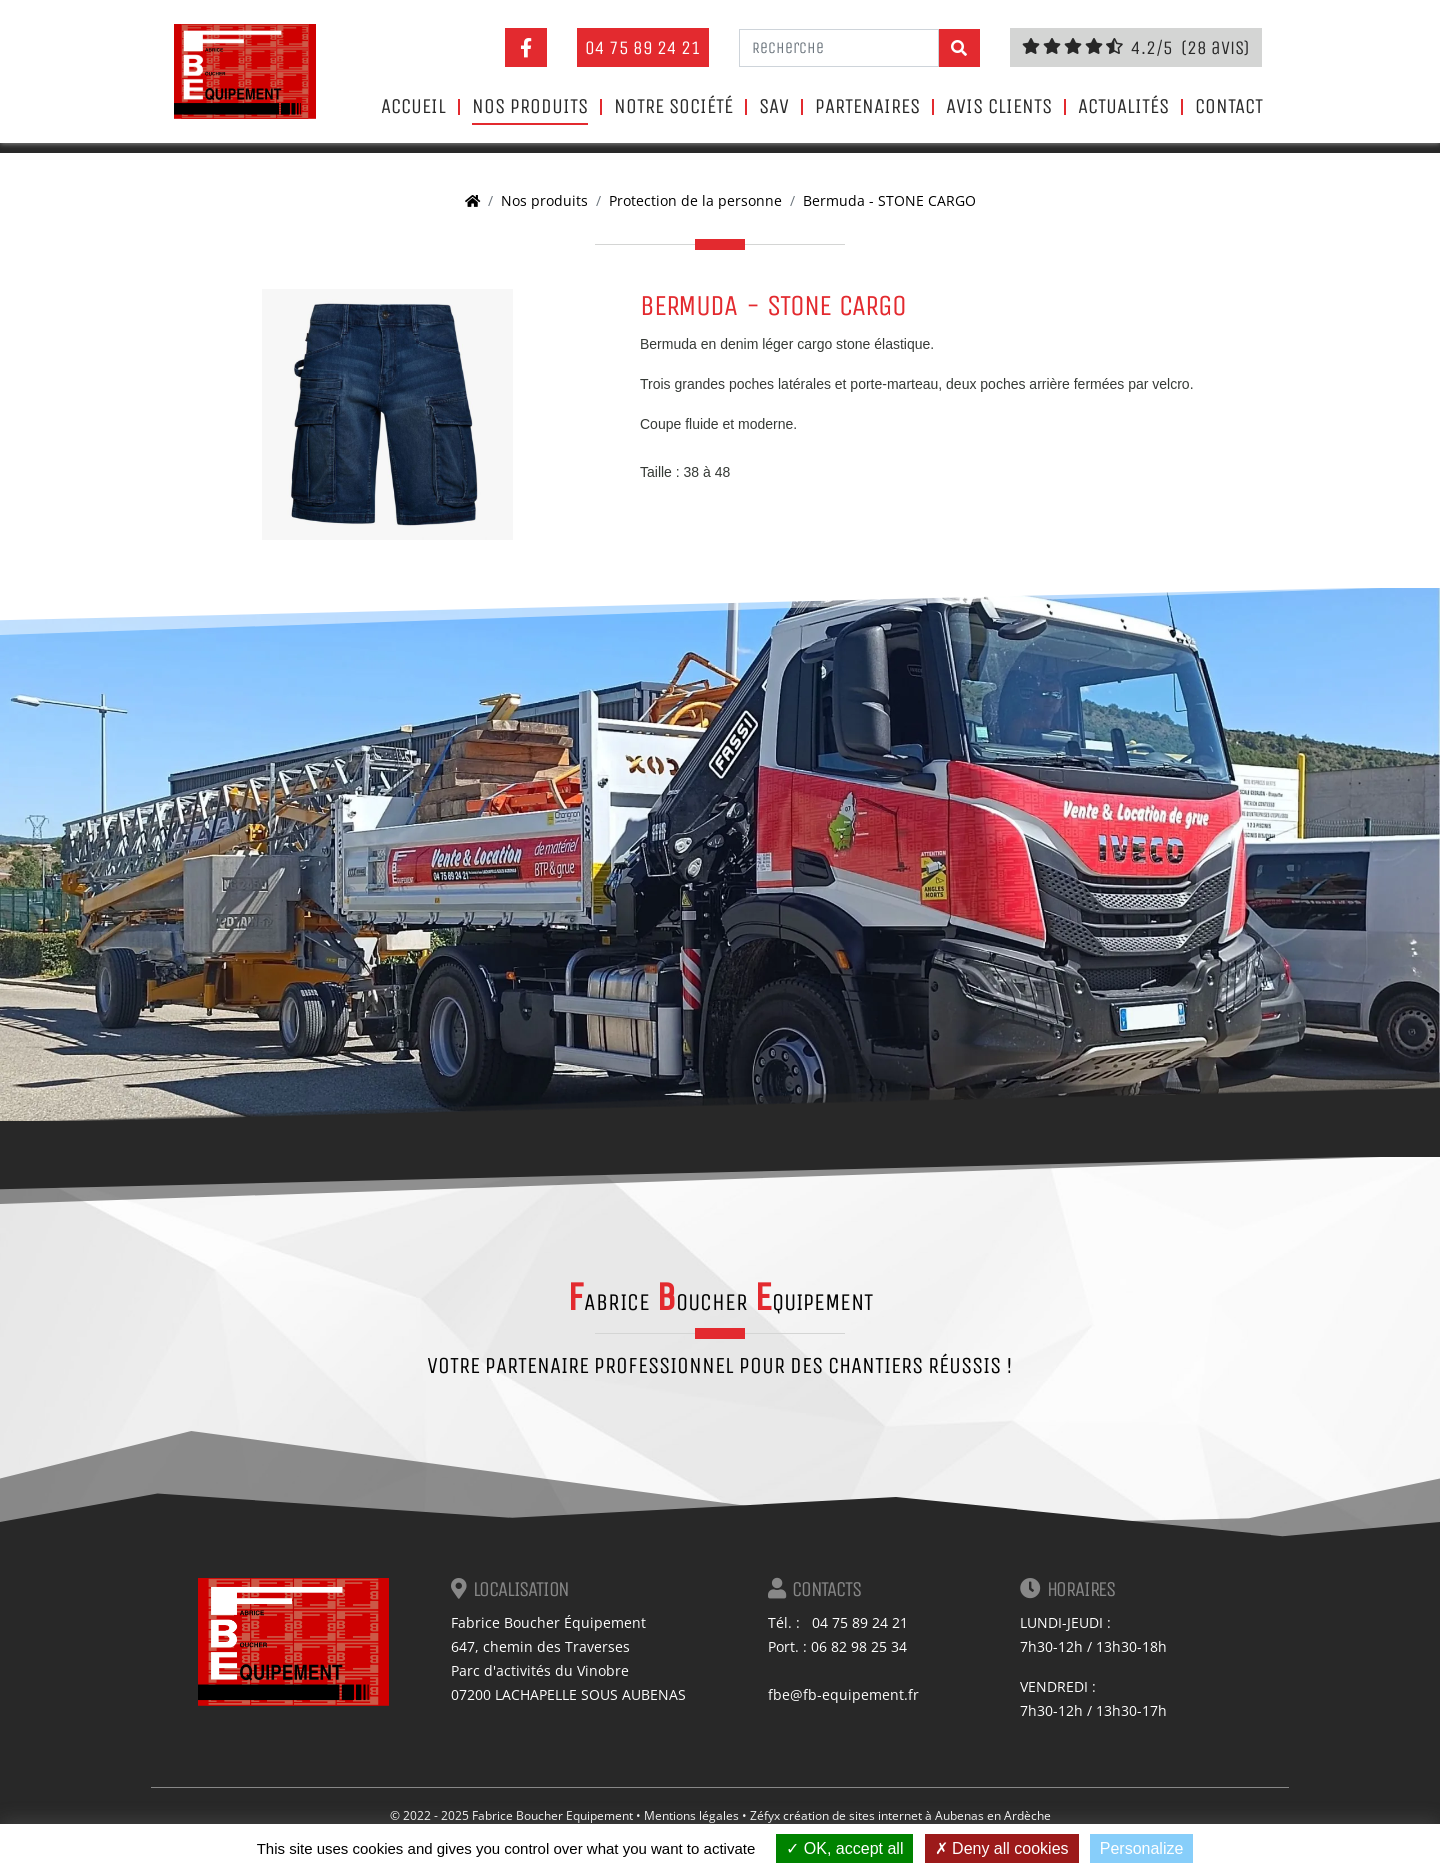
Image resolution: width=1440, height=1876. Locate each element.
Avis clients (999, 107)
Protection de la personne (695, 200)
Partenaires (867, 107)
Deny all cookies (1002, 1848)
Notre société (673, 107)
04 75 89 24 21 (643, 47)
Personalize (1142, 1848)
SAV (774, 107)
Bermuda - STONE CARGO (889, 200)
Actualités (1123, 107)
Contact (1229, 107)
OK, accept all (844, 1848)
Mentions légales (691, 1815)
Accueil (413, 107)
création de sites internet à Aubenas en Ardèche (917, 1815)
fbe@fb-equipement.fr (843, 1694)
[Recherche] (839, 48)
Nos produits (530, 107)
